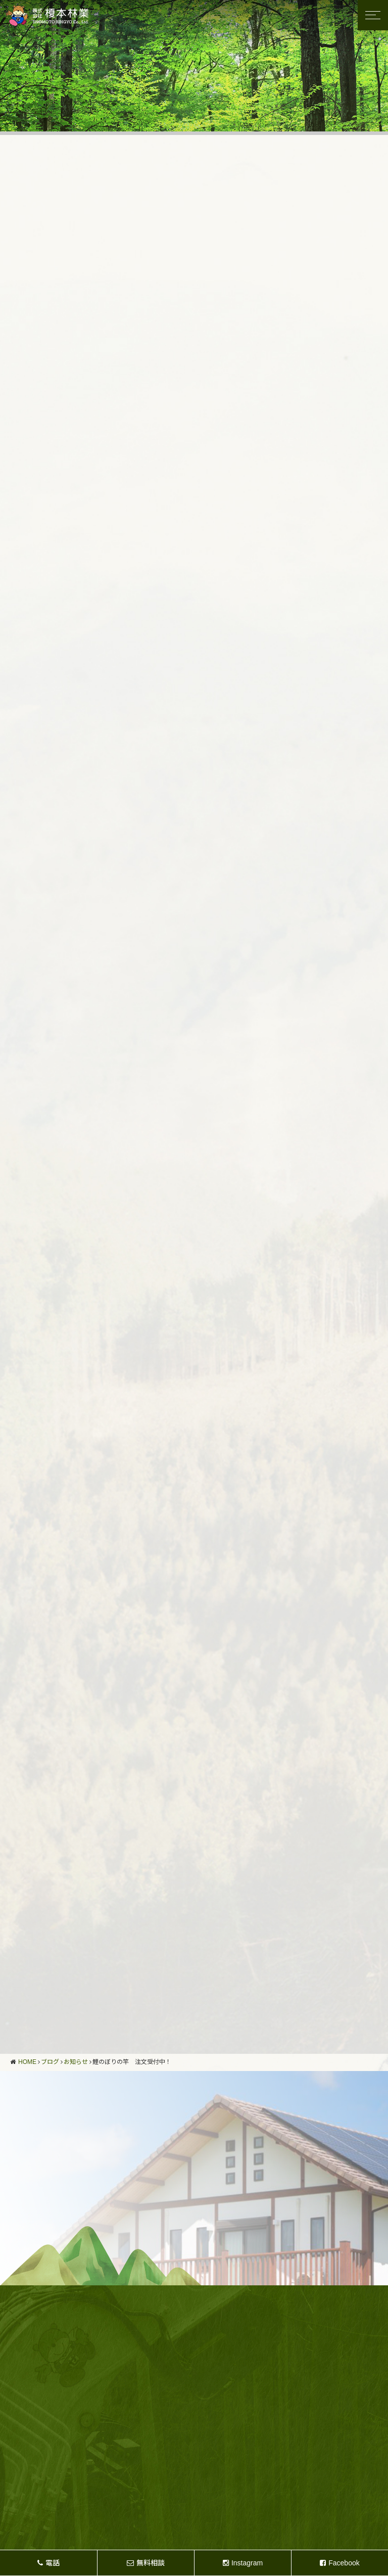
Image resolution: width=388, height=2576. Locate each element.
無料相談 (146, 2563)
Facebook (339, 2563)
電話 (48, 2563)
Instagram (243, 2563)
